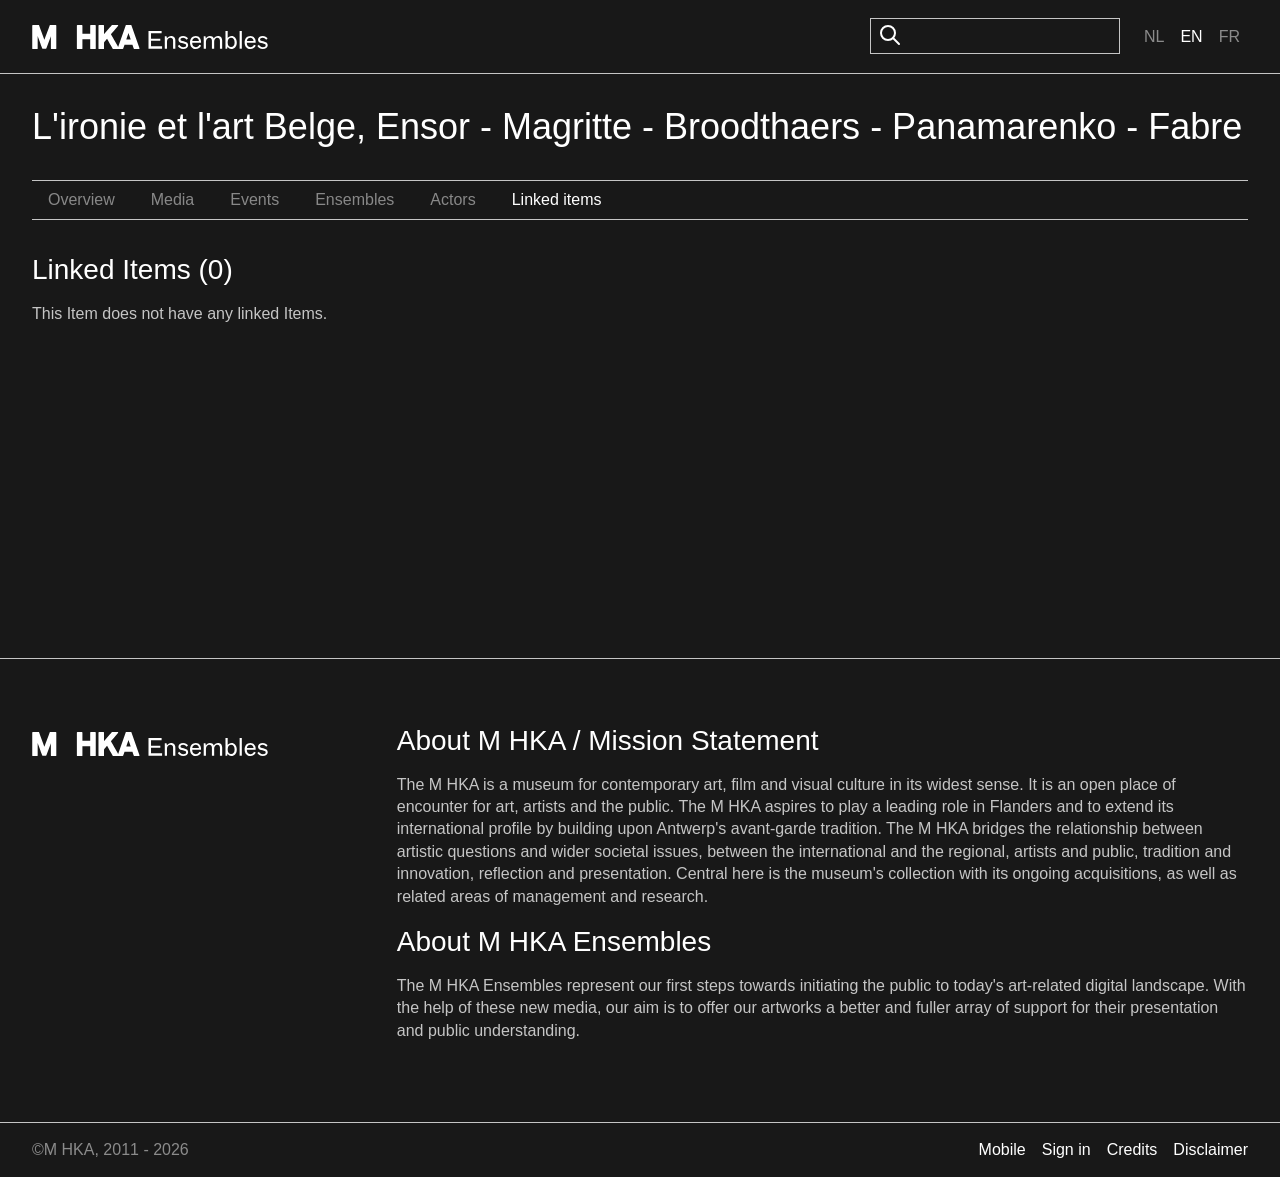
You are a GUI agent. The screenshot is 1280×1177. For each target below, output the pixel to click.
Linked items (557, 199)
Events (254, 199)
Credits (1132, 1149)
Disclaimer (1210, 1149)
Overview (81, 199)
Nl (1154, 36)
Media (173, 199)
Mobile (1002, 1149)
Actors (452, 199)
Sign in (1066, 1149)
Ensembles (354, 199)
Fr (1229, 36)
